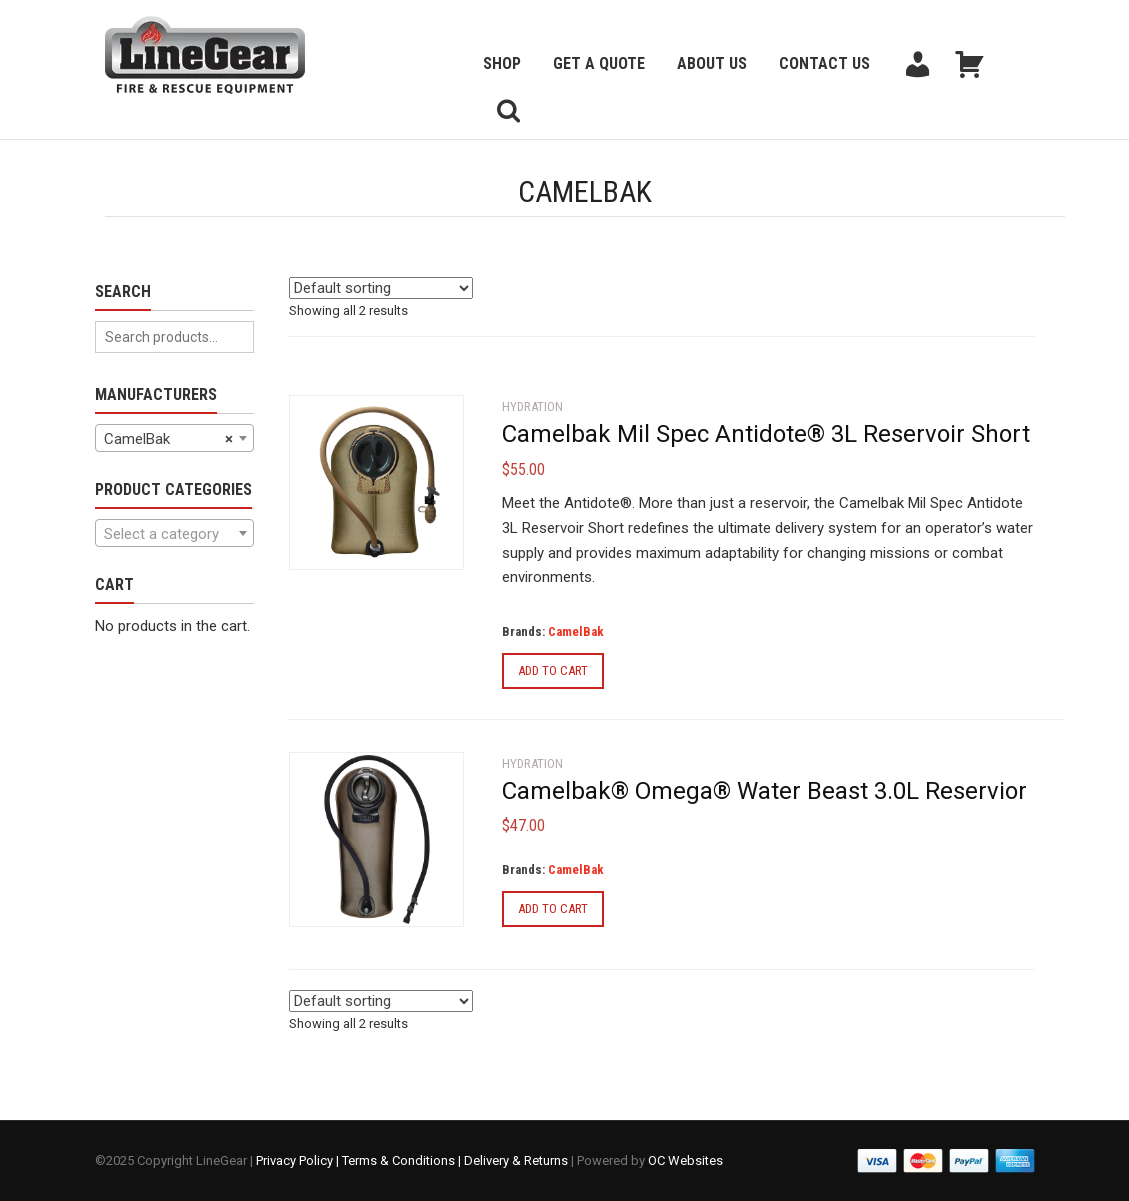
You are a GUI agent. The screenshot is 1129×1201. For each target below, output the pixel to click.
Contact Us (824, 63)
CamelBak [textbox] (168, 439)
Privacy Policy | (299, 1160)
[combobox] (174, 438)
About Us (712, 63)
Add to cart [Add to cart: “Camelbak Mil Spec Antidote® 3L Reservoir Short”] (553, 670)
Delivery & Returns (516, 1160)
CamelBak (576, 631)
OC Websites (685, 1160)
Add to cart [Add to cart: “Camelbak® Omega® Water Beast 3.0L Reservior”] (553, 908)
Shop (502, 63)
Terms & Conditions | (403, 1160)
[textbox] (174, 534)
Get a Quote (599, 63)
